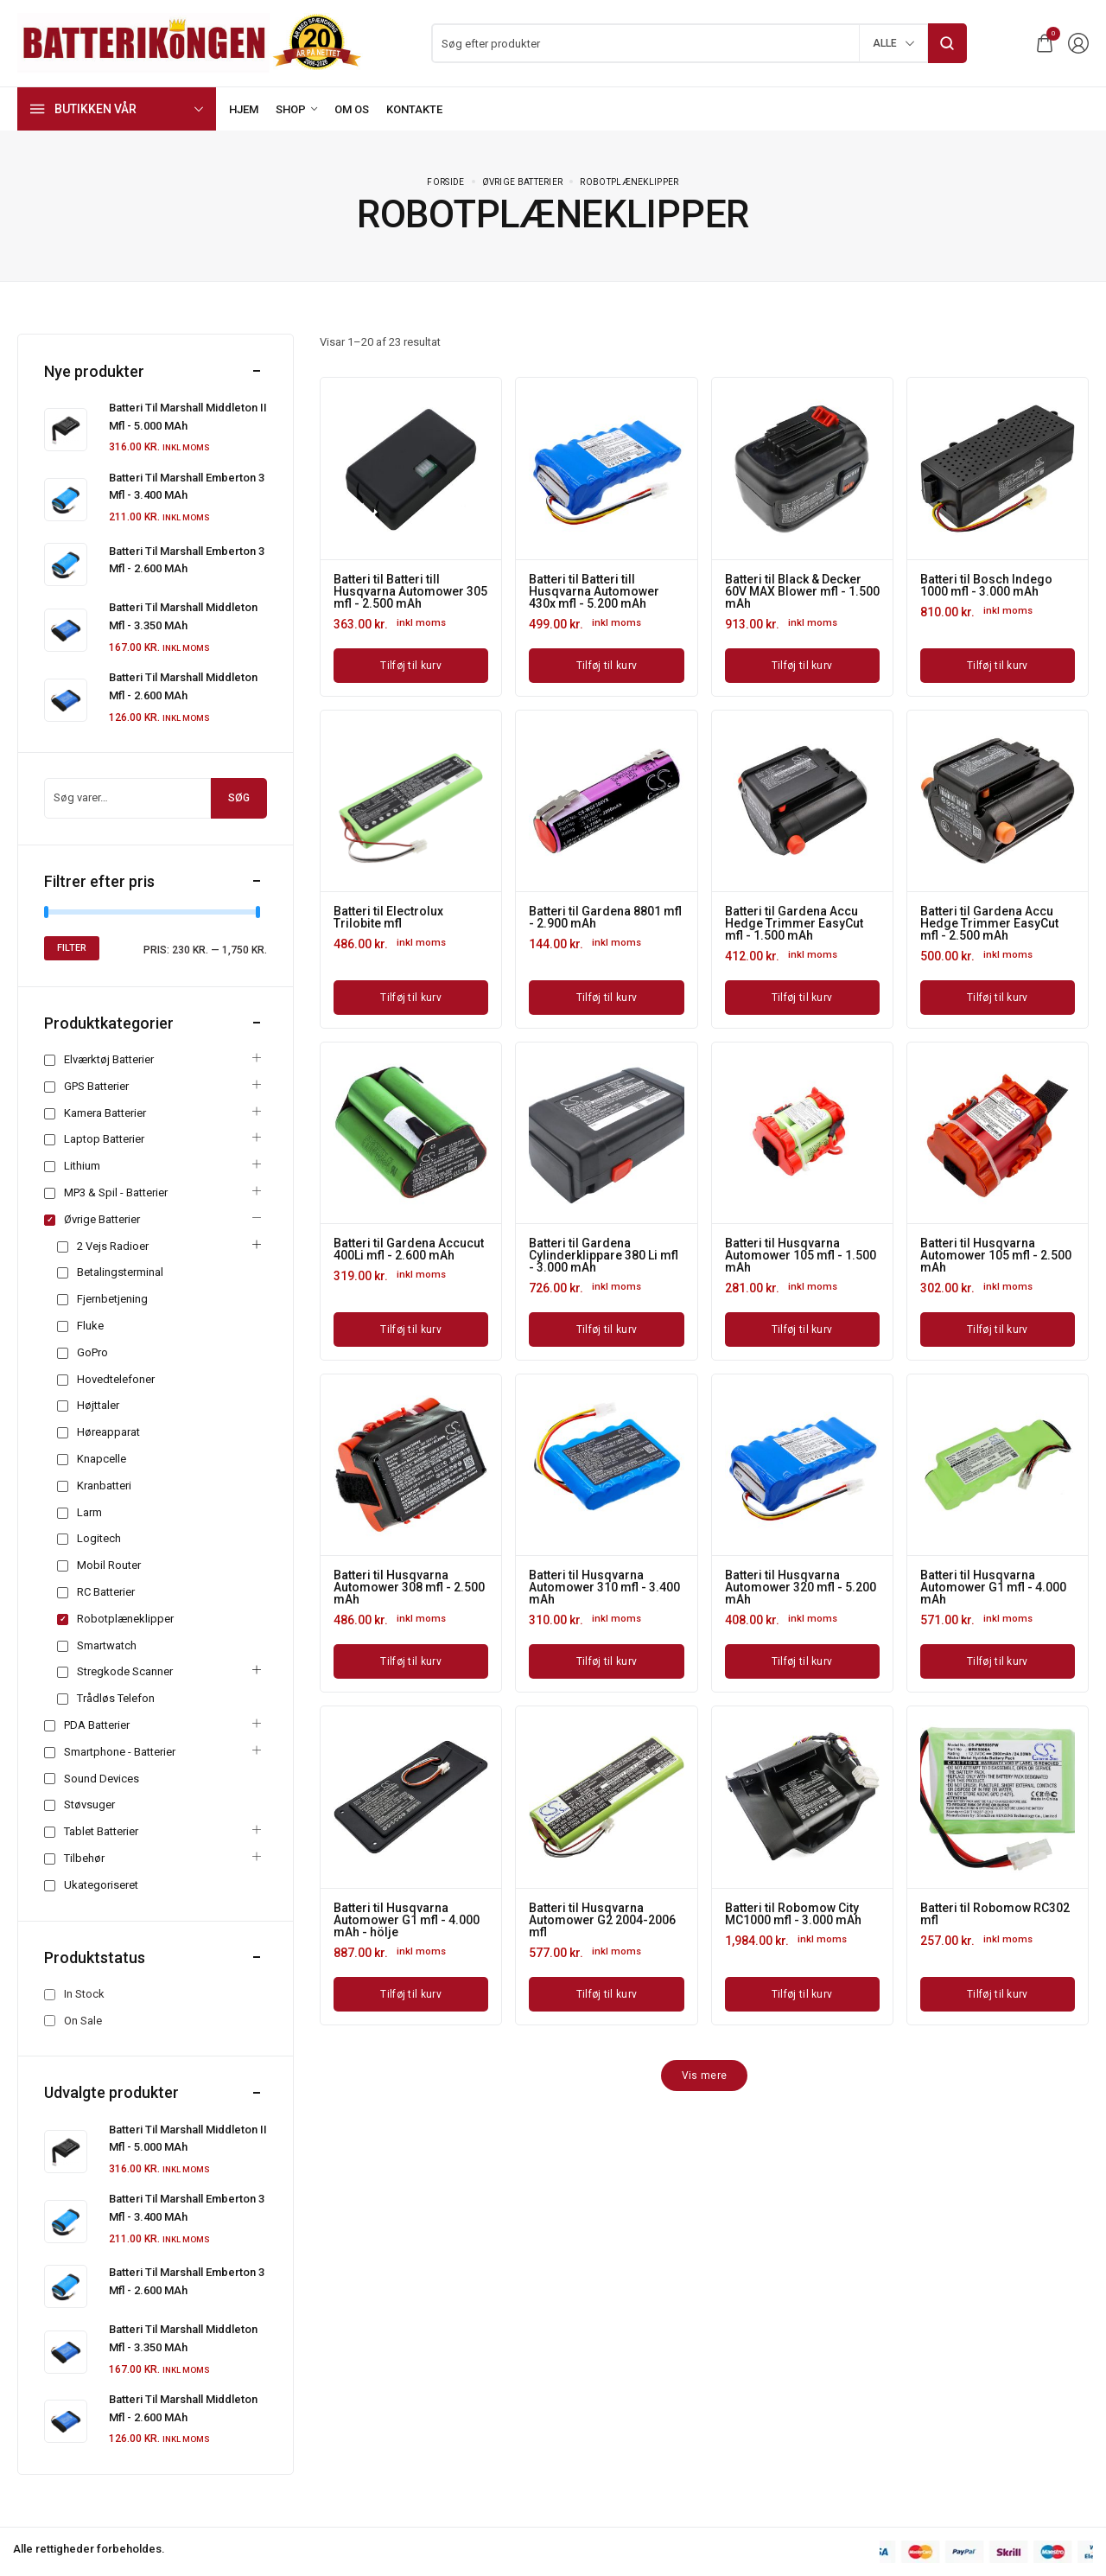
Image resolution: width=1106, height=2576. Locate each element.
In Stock (84, 1993)
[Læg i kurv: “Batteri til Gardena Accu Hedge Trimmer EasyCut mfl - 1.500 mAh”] (802, 997)
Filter (71, 947)
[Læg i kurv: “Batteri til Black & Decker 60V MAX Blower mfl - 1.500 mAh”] (802, 665)
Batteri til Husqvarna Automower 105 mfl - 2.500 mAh (995, 1255)
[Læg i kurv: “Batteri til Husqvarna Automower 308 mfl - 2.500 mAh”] (411, 1661)
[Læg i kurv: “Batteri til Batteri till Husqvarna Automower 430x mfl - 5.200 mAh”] (606, 665)
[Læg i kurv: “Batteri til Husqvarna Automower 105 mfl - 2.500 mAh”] (997, 1329)
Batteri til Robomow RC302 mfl (995, 1914)
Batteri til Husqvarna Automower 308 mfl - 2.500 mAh (409, 1587)
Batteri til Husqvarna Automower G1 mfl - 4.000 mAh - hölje (407, 1920)
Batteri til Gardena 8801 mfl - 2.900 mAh (605, 917)
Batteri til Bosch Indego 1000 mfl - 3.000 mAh (986, 585)
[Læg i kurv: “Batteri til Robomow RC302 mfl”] (997, 1994)
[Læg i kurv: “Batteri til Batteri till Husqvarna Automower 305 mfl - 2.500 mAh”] (411, 665)
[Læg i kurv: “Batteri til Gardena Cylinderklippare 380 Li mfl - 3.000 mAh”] (606, 1329)
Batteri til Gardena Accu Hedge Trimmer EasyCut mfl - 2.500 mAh (989, 923)
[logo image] (190, 41)
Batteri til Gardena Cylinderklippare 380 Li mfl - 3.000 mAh (603, 1255)
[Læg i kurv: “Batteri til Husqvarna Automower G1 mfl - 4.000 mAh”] (997, 1661)
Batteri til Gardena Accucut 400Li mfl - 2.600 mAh (409, 1249)
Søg (239, 798)
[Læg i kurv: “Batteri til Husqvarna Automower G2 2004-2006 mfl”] (606, 1994)
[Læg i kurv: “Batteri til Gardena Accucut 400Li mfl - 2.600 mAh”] (411, 1329)
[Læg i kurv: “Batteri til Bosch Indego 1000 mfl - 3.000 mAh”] (997, 665)
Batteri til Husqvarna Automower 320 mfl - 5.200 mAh (800, 1587)
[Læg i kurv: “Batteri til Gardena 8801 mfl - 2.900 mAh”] (606, 997)
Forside (445, 182)
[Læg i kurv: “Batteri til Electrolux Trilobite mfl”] (411, 997)
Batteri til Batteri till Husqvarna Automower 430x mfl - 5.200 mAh (594, 591)
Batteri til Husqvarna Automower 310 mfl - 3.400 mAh (604, 1587)
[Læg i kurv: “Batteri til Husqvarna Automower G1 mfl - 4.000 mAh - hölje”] (411, 1994)
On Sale (83, 2020)
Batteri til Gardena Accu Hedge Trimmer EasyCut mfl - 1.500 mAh (794, 923)
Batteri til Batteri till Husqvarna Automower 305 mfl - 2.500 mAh (410, 591)
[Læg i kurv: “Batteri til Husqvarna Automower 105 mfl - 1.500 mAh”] (802, 1329)
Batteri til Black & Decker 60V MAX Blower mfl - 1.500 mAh (802, 591)
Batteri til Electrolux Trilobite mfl (388, 917)
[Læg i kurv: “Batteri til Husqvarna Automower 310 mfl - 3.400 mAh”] (606, 1661)
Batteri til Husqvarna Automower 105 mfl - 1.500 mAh (800, 1255)
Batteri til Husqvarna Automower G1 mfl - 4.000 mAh (993, 1587)
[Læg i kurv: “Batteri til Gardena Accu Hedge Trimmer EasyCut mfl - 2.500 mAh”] (997, 997)
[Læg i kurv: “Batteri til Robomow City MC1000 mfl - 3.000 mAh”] (802, 1994)
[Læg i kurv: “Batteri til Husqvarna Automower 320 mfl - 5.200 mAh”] (802, 1661)
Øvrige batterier (522, 182)
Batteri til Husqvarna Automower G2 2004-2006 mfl (602, 1920)
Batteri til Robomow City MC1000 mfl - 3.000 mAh (793, 1914)
